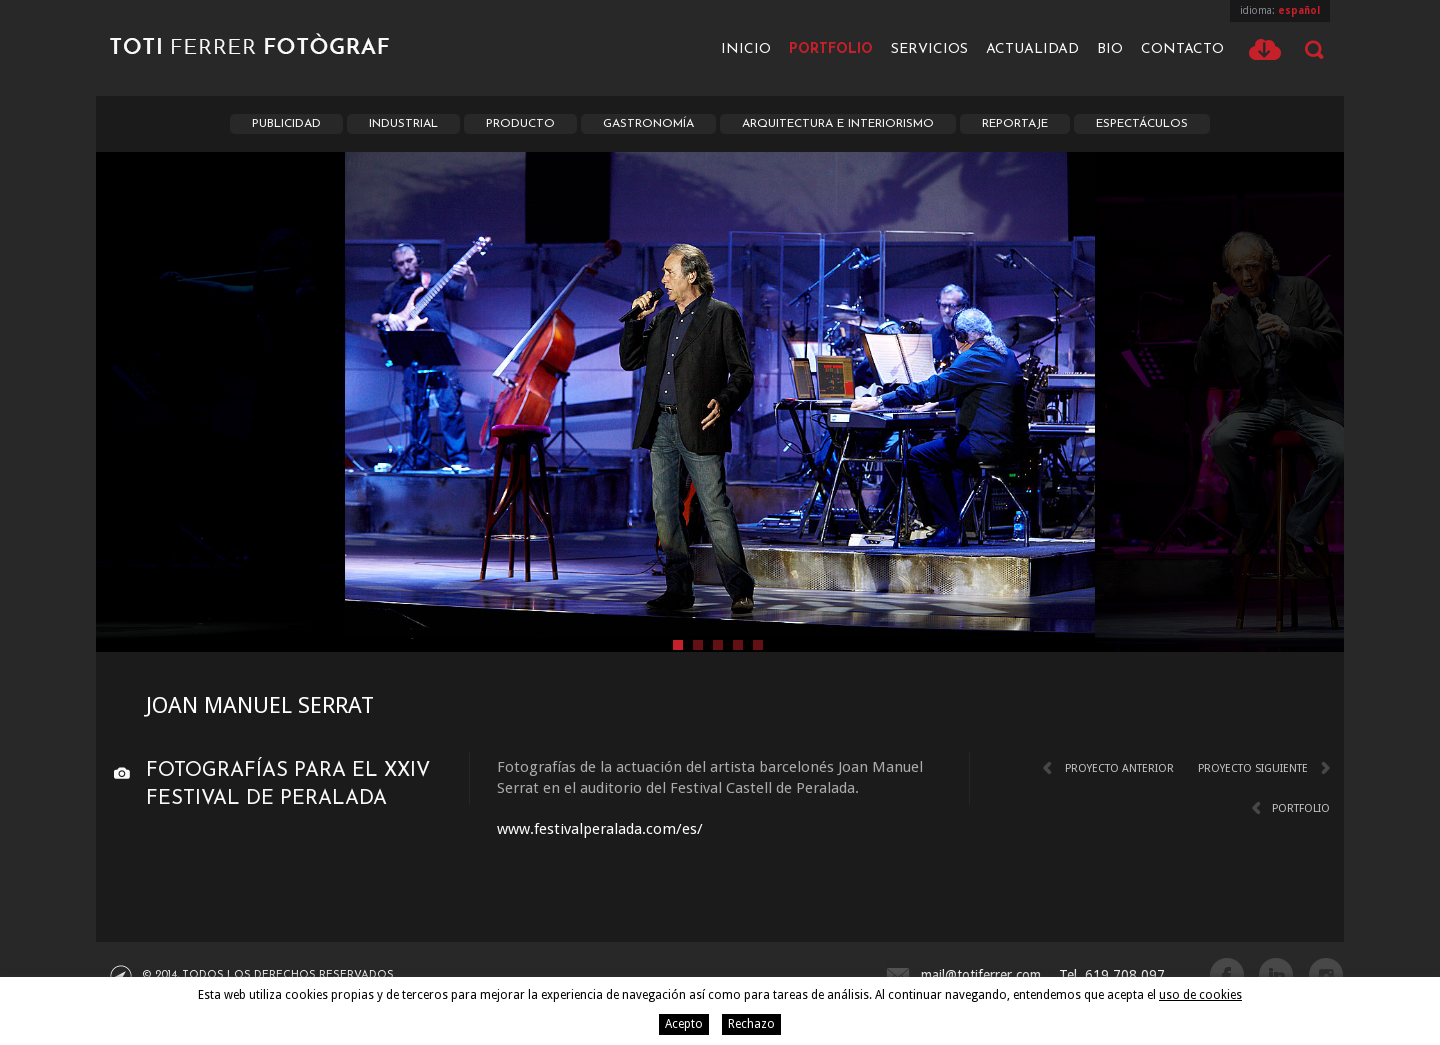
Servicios (929, 49)
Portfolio (831, 49)
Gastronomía (648, 124)
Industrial (403, 124)
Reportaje (1015, 124)
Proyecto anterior (1119, 768)
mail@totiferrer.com (981, 975)
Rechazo (751, 1024)
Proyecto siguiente (1253, 768)
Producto (520, 124)
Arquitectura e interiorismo (838, 124)
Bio (1110, 49)
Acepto (684, 1024)
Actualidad (1032, 49)
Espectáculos (1142, 124)
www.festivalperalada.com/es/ (600, 829)
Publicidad (286, 124)
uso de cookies (1200, 995)
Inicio (746, 49)
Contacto (1182, 49)
